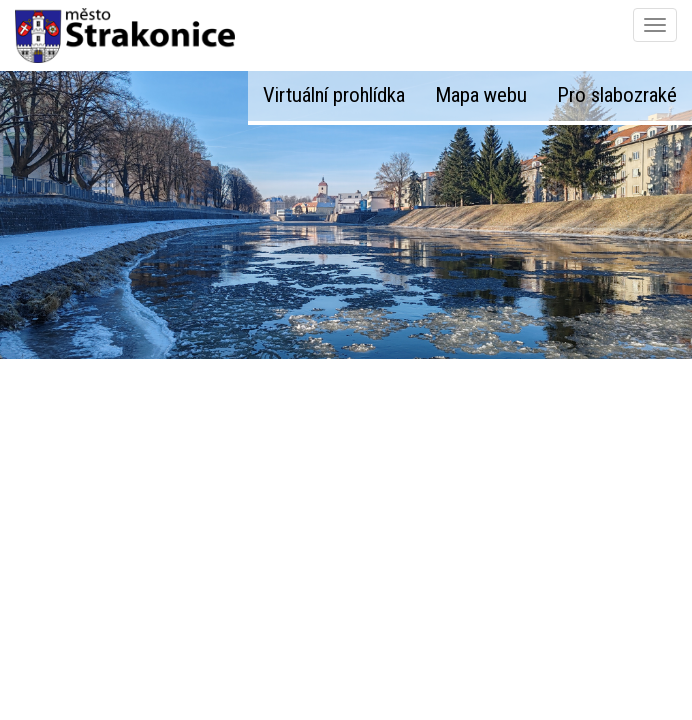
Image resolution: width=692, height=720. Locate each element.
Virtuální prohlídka (334, 95)
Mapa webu (481, 95)
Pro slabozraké (617, 95)
